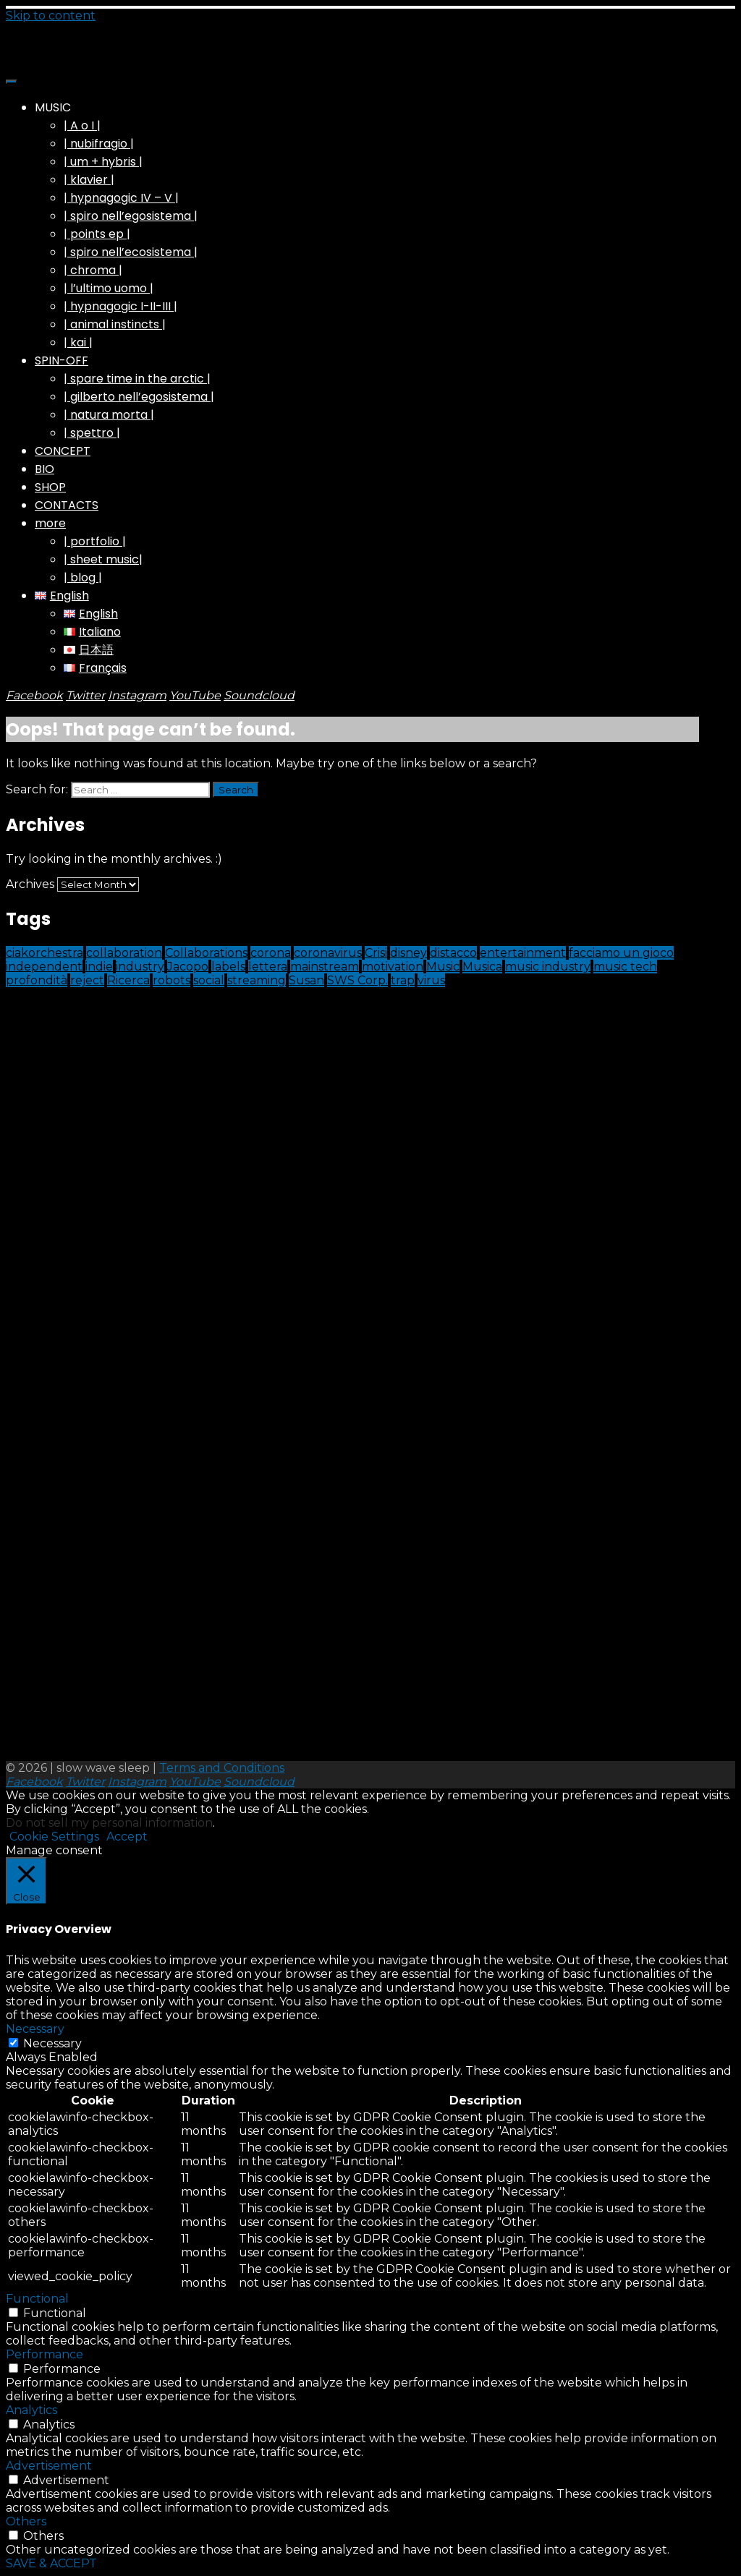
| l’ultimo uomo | (108, 288)
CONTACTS (66, 505)
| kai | (78, 342)
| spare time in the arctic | (137, 378)
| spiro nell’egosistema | (131, 216)
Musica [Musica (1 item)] (482, 966)
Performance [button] (44, 2354)
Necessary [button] (35, 2029)
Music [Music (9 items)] (443, 966)
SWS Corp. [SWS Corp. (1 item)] (357, 980)
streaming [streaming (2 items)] (256, 980)
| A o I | (82, 125)
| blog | (83, 577)
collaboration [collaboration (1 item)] (124, 953)
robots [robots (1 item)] (171, 980)
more (50, 523)
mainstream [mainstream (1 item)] (324, 966)
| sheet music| (103, 559)
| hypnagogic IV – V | (121, 197)
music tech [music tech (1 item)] (625, 966)
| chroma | (93, 270)
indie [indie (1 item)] (99, 966)
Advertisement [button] (49, 2466)
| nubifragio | (99, 143)
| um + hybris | (103, 161)
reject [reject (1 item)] (87, 980)
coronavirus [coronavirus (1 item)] (328, 953)
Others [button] (26, 2521)
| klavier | (89, 179)
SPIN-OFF (61, 360)
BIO (44, 469)
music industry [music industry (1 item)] (547, 966)
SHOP (50, 487)
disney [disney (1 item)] (408, 953)
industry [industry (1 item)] (140, 966)
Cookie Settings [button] (54, 1836)
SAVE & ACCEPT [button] (51, 2563)
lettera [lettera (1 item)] (267, 966)
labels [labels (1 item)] (228, 966)
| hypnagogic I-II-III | (120, 306)
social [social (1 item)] (208, 980)
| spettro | (92, 433)
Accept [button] (127, 1836)
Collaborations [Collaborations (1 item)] (206, 953)
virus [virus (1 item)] (431, 980)
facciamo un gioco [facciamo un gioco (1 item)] (621, 953)
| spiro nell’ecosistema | (131, 252)
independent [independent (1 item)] (44, 966)
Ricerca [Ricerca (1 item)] (128, 980)
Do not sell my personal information (109, 1823)
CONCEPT (62, 451)
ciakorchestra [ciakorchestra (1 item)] (44, 953)
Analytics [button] (31, 2410)
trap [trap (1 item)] (403, 980)
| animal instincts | (115, 324)
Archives (30, 884)
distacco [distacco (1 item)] (453, 953)
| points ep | (97, 234)
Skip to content (51, 15)
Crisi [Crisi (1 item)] (376, 953)
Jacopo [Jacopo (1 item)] (187, 966)
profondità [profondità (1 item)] (36, 980)
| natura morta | (109, 414)
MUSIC (53, 107)
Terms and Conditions (221, 1768)
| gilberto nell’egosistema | (139, 396)
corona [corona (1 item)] (270, 953)
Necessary (52, 2043)
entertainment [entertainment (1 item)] (523, 953)
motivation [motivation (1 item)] (392, 966)
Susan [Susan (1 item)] (306, 980)
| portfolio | (95, 541)
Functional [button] (37, 2299)
